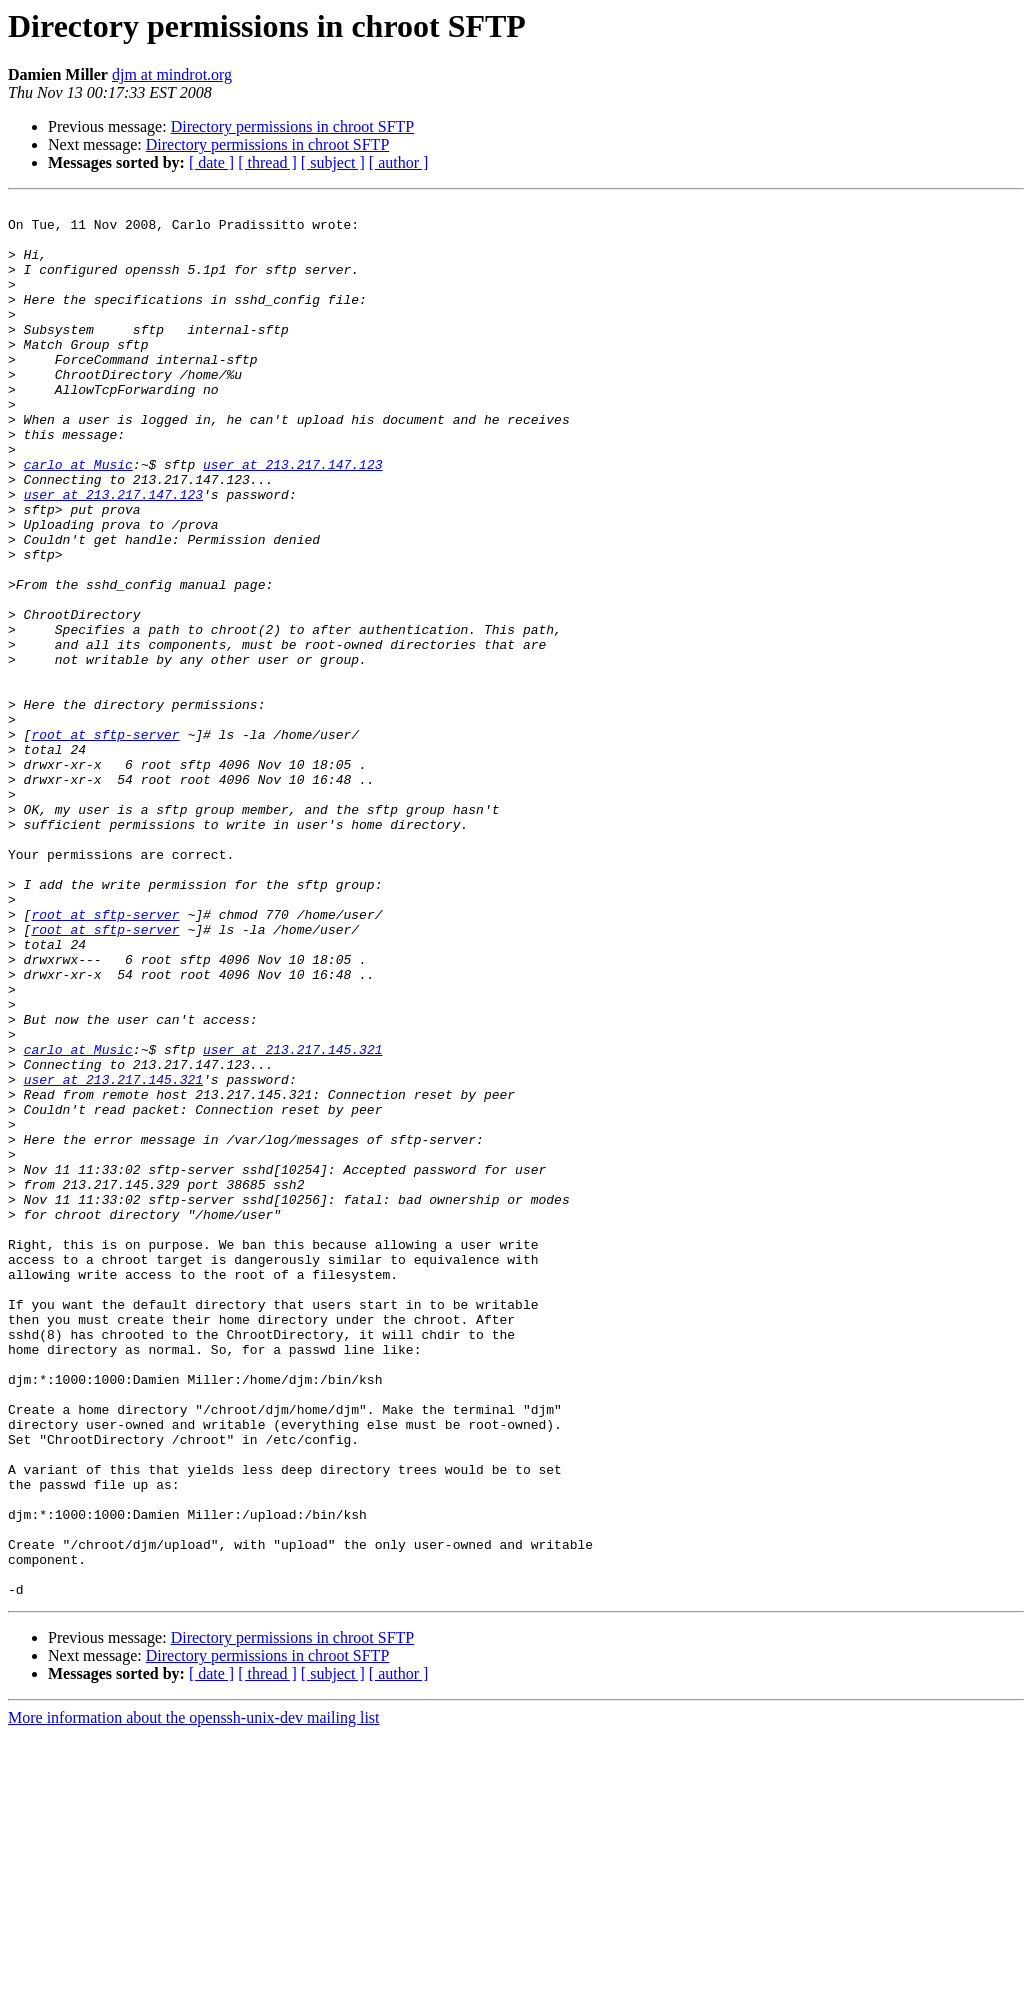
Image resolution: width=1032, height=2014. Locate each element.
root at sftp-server (105, 842)
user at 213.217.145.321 (292, 1220)
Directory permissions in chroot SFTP (293, 126)
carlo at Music (78, 518)
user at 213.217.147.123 (292, 518)
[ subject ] (333, 162)
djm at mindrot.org (172, 74)
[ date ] (211, 162)
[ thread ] (267, 162)
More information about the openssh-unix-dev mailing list (194, 1996)
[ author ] (399, 162)
